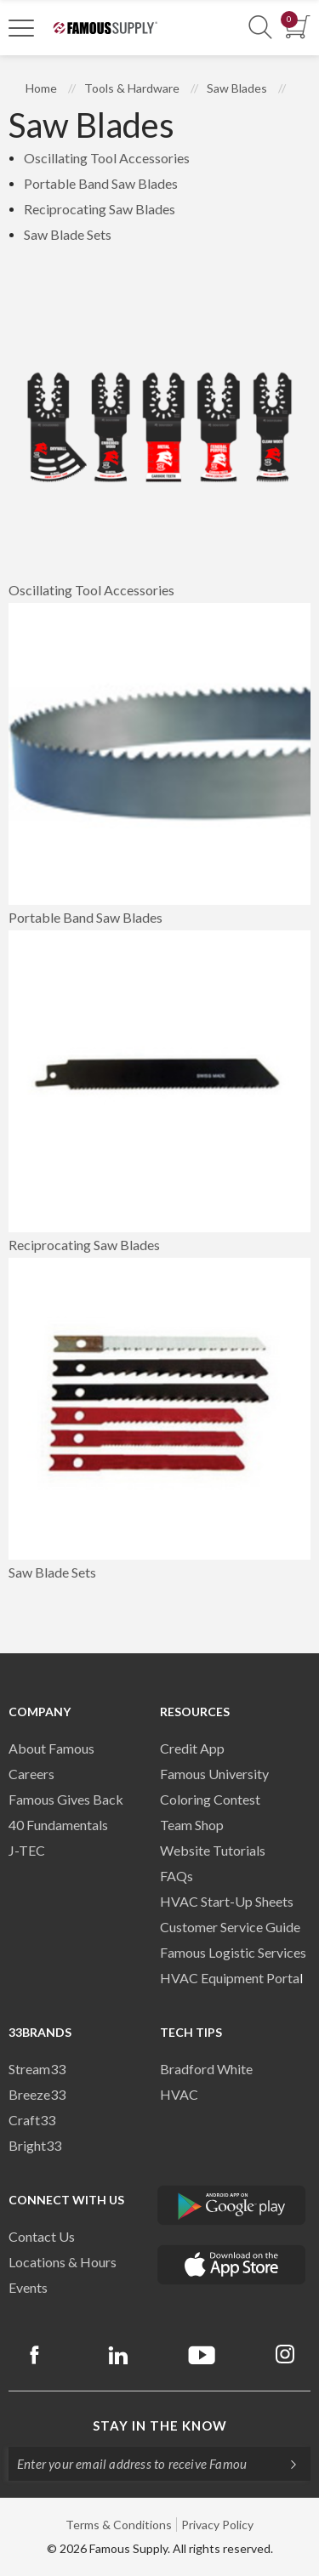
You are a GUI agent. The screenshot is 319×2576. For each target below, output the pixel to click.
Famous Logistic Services (233, 1952)
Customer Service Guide (230, 1927)
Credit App (192, 1748)
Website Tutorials (212, 1850)
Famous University (214, 1774)
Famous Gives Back (66, 1799)
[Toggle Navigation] (21, 27)
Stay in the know (160, 2425)
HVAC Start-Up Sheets (226, 1901)
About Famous (51, 1748)
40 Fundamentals (58, 1825)
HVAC (179, 2094)
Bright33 (35, 2145)
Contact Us (42, 2236)
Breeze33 (37, 2094)
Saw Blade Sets (67, 234)
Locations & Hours (63, 2262)
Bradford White (206, 2069)
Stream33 (37, 2069)
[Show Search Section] (260, 27)
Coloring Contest (210, 1799)
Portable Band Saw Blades (101, 183)
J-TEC (27, 1850)
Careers (31, 1774)
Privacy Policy (217, 2524)
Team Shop (192, 1825)
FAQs (176, 1876)
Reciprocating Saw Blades (99, 209)
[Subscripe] (284, 2464)
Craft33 (32, 2120)
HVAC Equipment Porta (229, 1978)
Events (28, 2287)
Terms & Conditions (119, 2524)
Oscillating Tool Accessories (107, 158)
